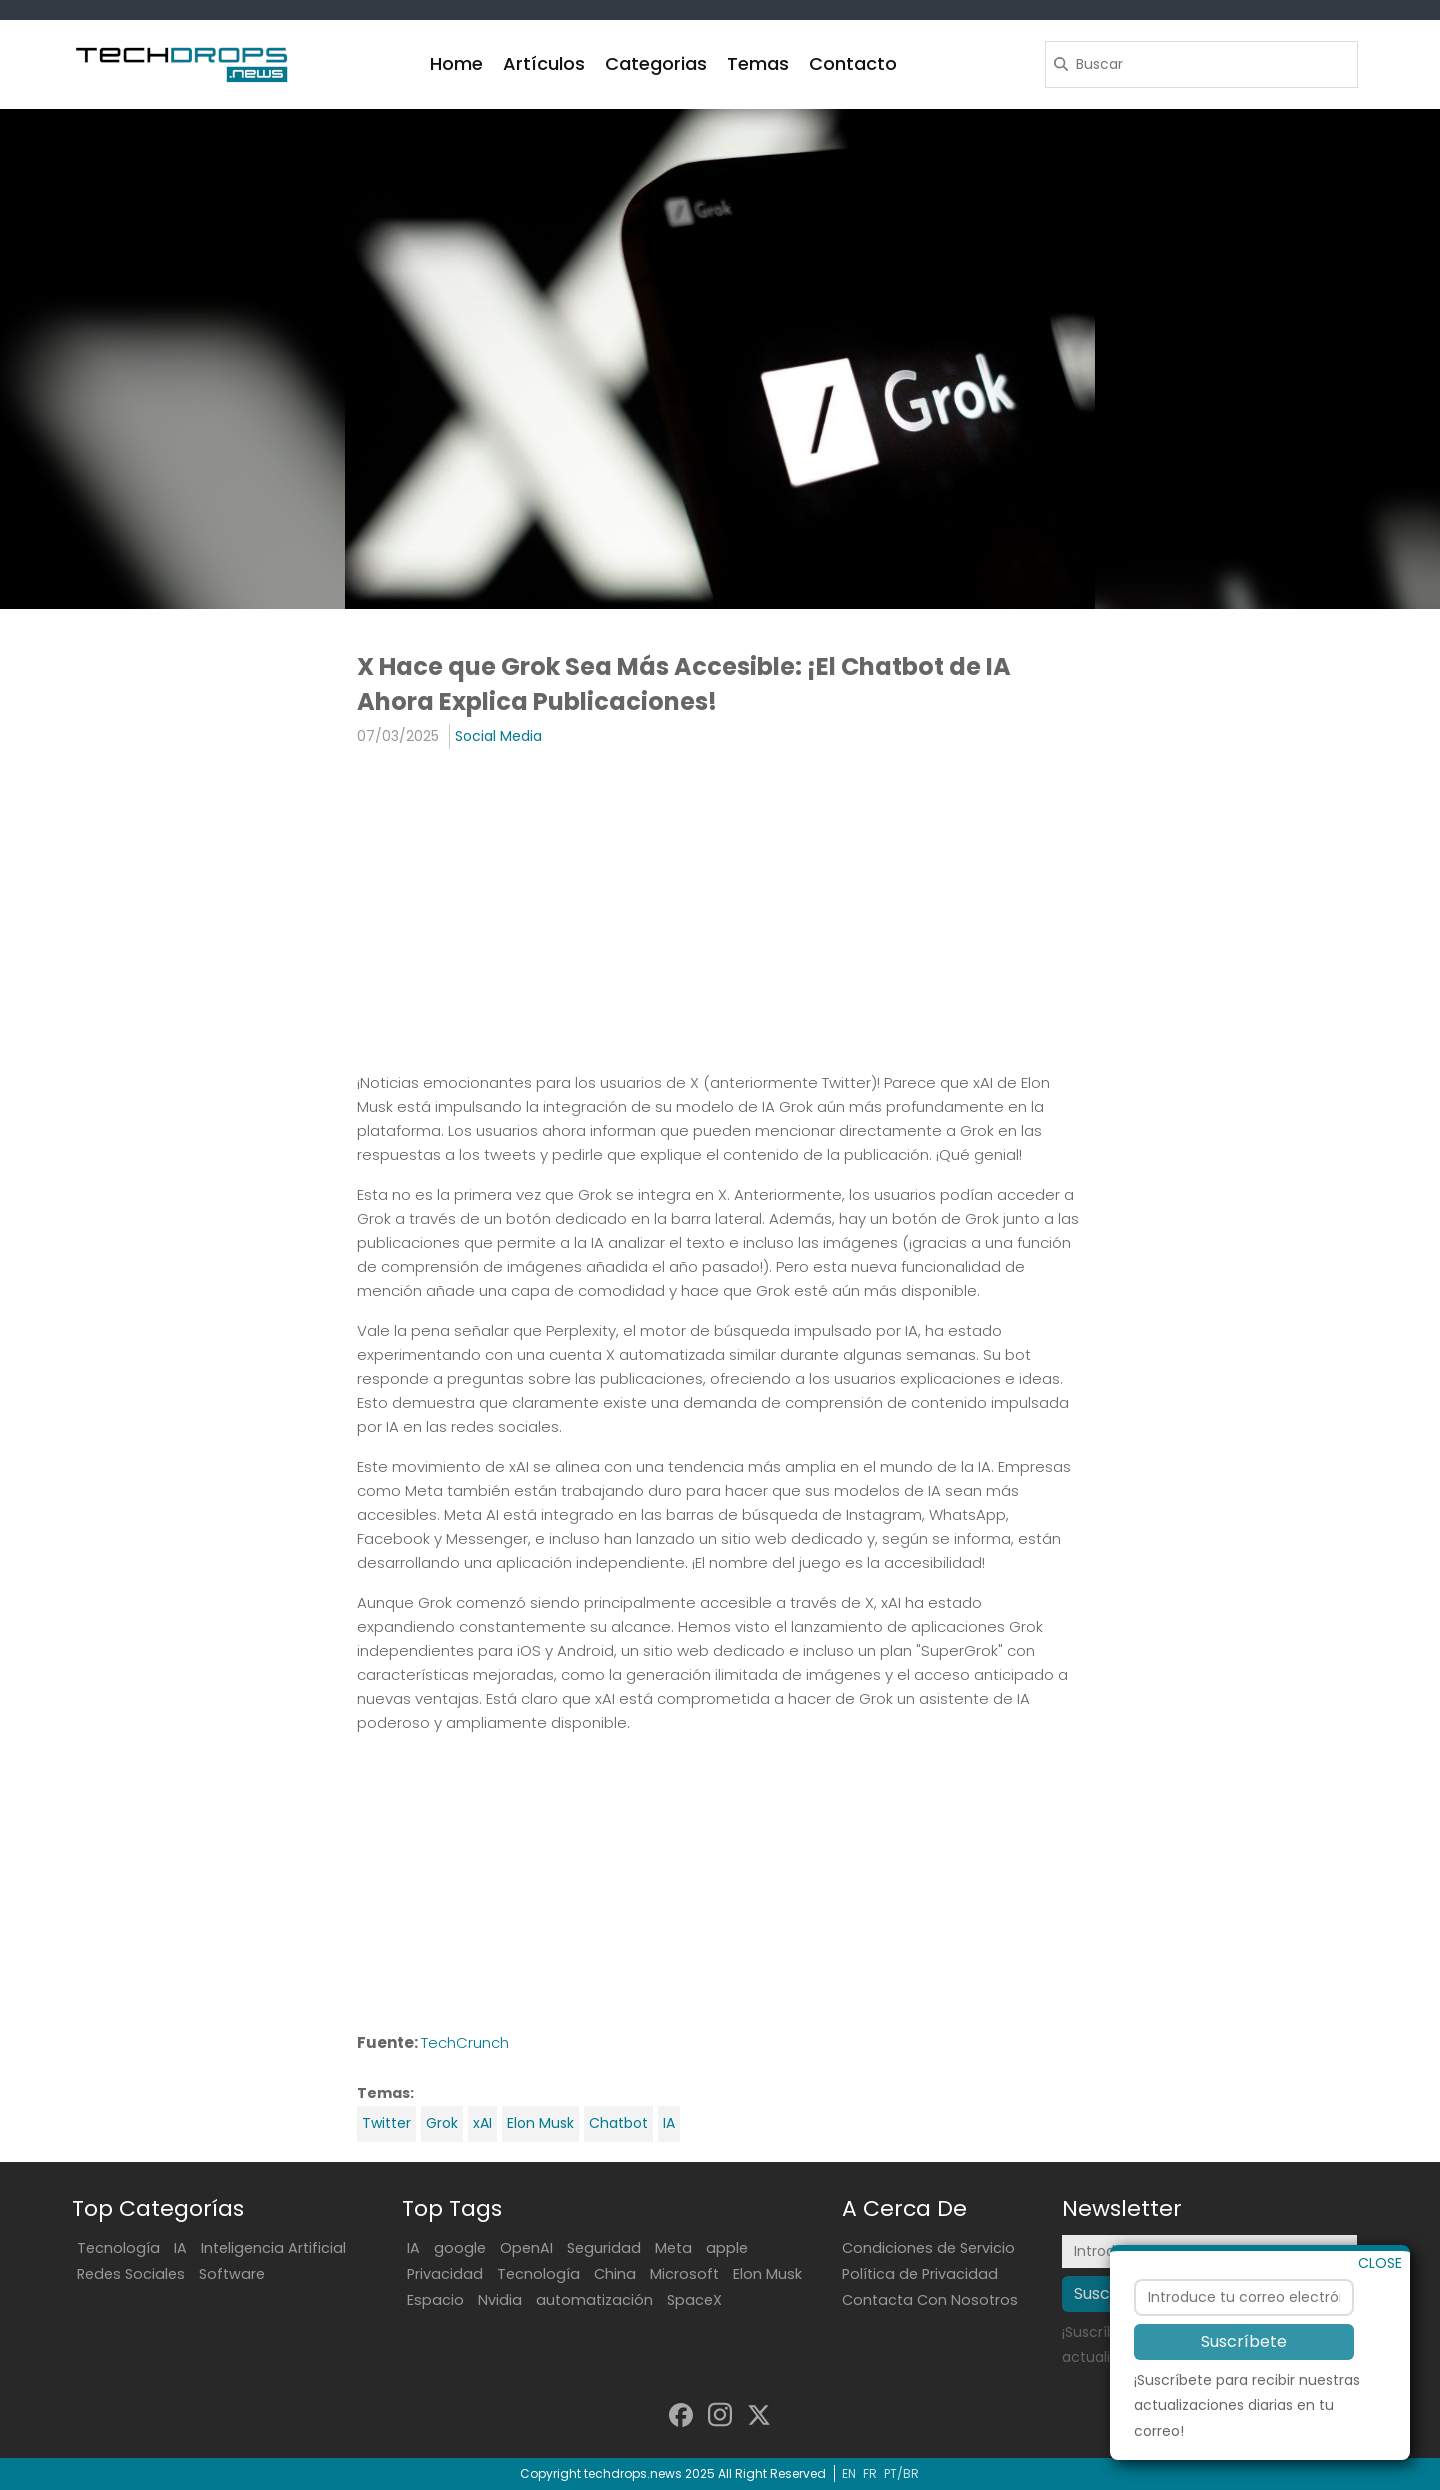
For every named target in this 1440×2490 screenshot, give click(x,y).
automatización (594, 2300)
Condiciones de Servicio (928, 2248)
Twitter (386, 2123)
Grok (442, 2123)
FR (870, 2473)
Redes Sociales (131, 2274)
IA (669, 2123)
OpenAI (526, 2248)
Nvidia (500, 2300)
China (615, 2274)
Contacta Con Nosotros (930, 2300)
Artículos (544, 63)
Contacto (853, 63)
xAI (482, 2123)
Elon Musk (540, 2123)
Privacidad (445, 2274)
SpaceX (694, 2300)
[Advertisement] (720, 909)
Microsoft (684, 2274)
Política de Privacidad (920, 2274)
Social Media (498, 736)
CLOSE (1380, 2266)
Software (232, 2274)
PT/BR (901, 2473)
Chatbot (618, 2123)
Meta (673, 2248)
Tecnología (118, 2248)
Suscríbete (1244, 2345)
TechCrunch (465, 2042)
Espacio (435, 2300)
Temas (758, 63)
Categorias (656, 63)
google (460, 2248)
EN (849, 2473)
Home (456, 63)
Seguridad (604, 2248)
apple (727, 2248)
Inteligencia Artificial (273, 2248)
